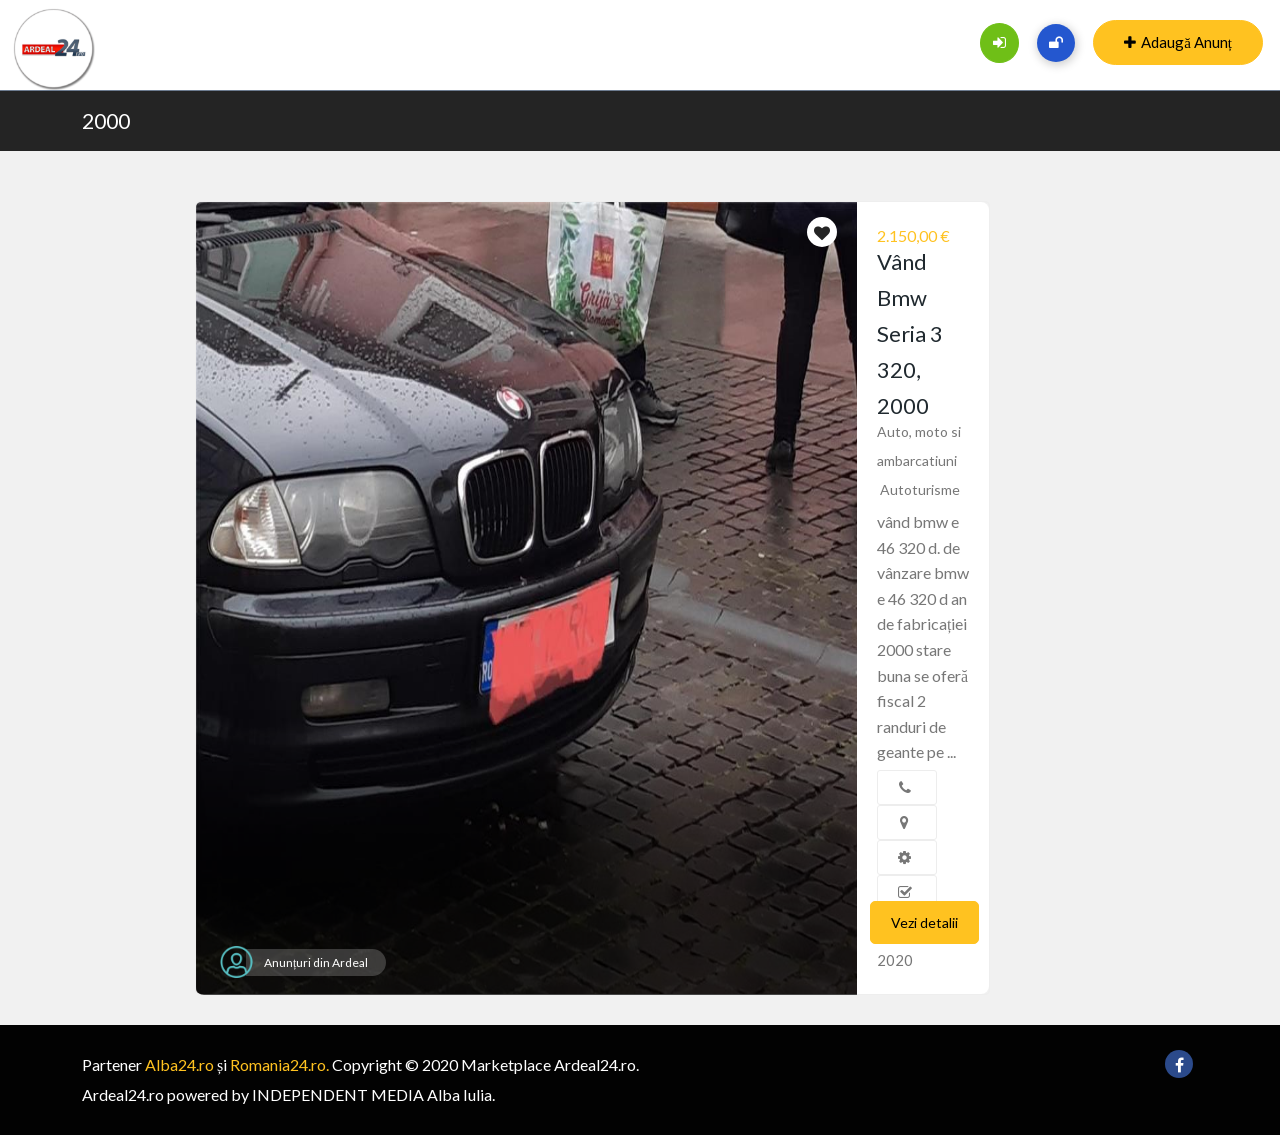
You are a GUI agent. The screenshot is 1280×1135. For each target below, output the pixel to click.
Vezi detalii (924, 922)
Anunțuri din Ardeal (316, 962)
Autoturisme (920, 489)
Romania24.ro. (279, 1064)
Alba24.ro (179, 1064)
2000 (106, 120)
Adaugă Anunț (1178, 42)
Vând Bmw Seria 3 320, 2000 (910, 333)
